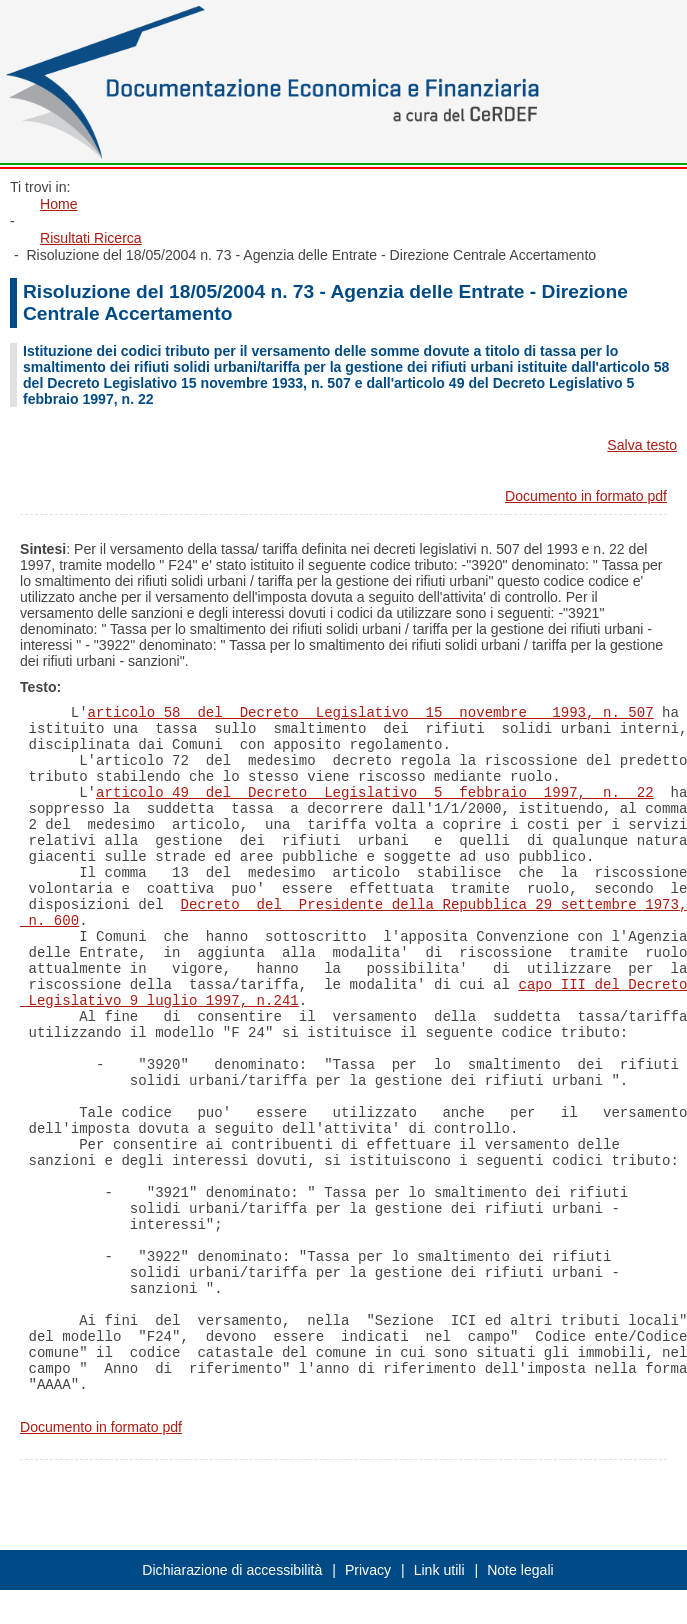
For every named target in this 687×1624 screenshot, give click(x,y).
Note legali (520, 1570)
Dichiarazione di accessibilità (232, 1570)
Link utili (439, 1570)
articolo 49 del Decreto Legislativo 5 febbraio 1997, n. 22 (375, 793)
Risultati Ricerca (91, 238)
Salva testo (642, 445)
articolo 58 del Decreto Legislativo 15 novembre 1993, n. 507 (371, 713)
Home (59, 204)
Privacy (368, 1570)
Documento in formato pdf (586, 496)
